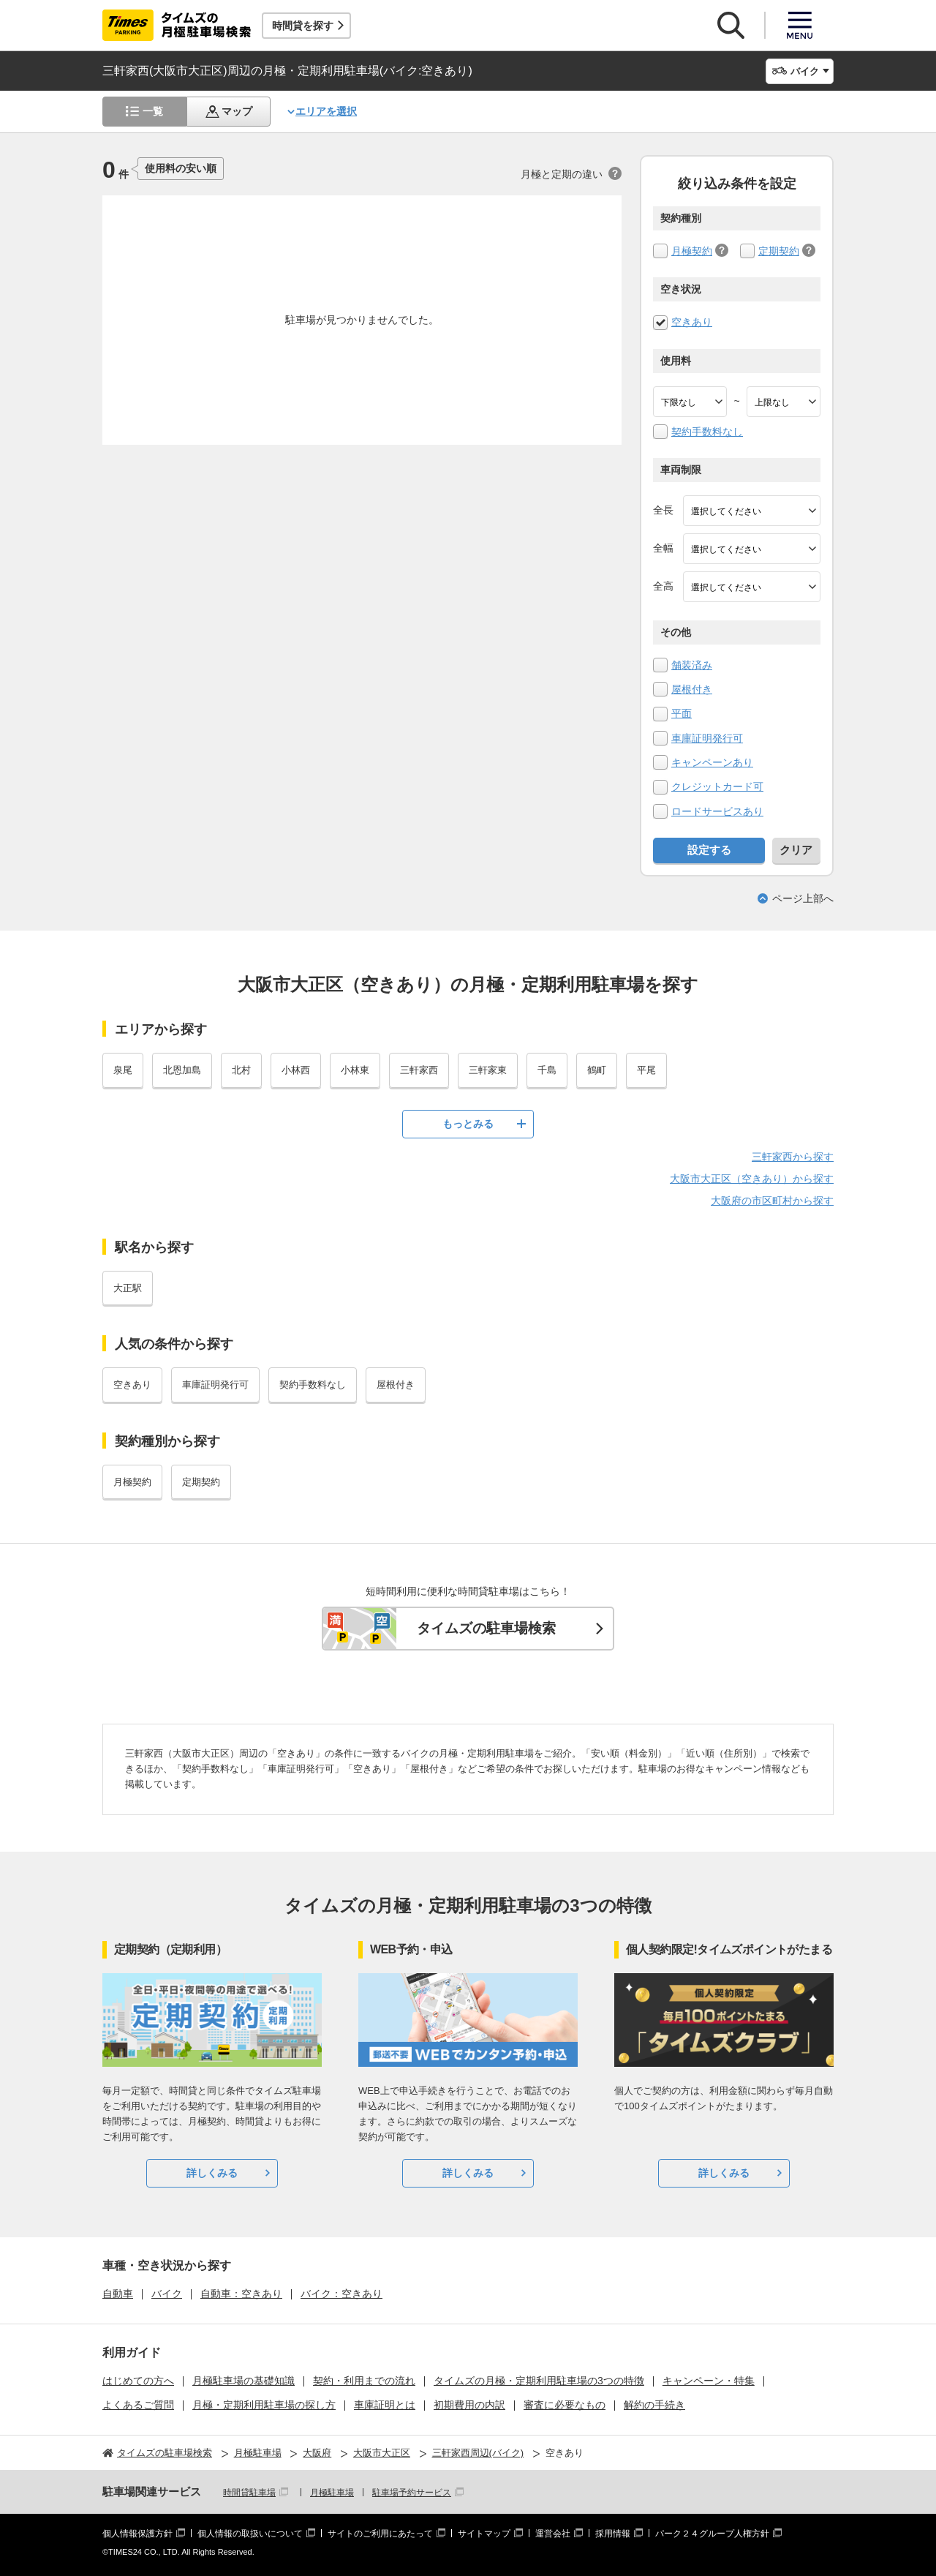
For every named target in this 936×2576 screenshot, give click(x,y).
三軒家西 (419, 1069)
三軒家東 (488, 1069)
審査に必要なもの (564, 2405)
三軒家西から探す (793, 1157)
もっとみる (468, 1124)
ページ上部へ (803, 898)
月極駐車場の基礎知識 (243, 2381)
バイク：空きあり (341, 2293)
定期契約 (778, 251)
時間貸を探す (302, 25)
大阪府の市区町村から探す (772, 1200)
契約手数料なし (707, 432)
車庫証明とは (384, 2405)
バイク (166, 2293)
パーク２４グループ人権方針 (712, 2533)
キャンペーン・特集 (709, 2381)
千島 (546, 1069)
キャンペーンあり (712, 762)
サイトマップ (484, 2533)
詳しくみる (212, 2173)
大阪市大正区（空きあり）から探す (752, 1178)
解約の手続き (654, 2405)
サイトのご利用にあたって (380, 2533)
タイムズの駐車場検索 (486, 1628)
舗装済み (691, 665)
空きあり (691, 322)
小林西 (296, 1069)
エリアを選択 (326, 111)
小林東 (355, 1069)
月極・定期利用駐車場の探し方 (264, 2405)
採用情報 (612, 2533)
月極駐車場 (332, 2492)
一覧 (153, 111)
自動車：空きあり (241, 2293)
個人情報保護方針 (137, 2533)
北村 (241, 1069)
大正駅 (127, 1288)
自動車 (117, 2293)
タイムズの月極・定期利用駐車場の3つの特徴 (539, 2381)
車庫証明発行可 (707, 738)
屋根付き (691, 689)
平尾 (646, 1069)
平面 (681, 713)
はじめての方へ (138, 2381)
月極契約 (691, 251)
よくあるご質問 (138, 2405)
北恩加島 (182, 1069)
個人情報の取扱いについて (250, 2533)
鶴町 (596, 1069)
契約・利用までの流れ (364, 2381)
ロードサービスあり (717, 811)
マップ (237, 111)
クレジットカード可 (717, 786)
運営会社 (552, 2533)
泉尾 (122, 1069)
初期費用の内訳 (469, 2405)
